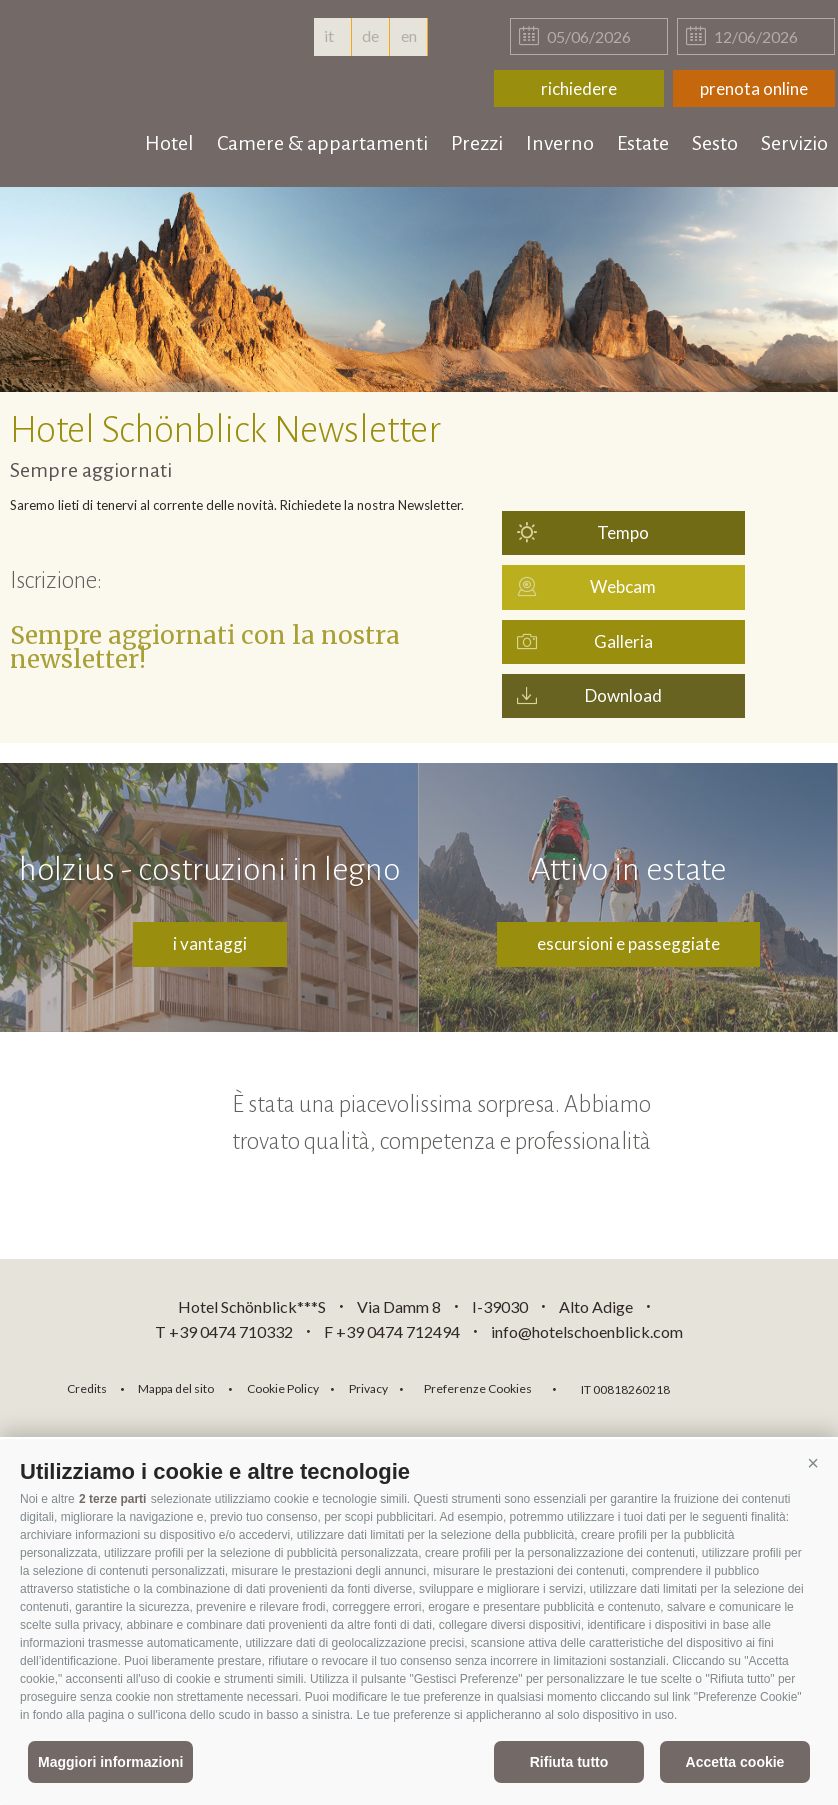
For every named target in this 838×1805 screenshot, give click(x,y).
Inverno (560, 143)
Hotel (169, 143)
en (409, 35)
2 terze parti (112, 1499)
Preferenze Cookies (478, 1388)
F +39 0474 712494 (393, 1331)
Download (623, 695)
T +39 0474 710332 (224, 1331)
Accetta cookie (735, 1762)
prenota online (754, 88)
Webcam (623, 586)
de (370, 35)
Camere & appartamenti (322, 143)
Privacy (368, 1388)
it (332, 35)
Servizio (794, 143)
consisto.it (737, 1386)
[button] (813, 1464)
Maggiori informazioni (110, 1762)
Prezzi (477, 143)
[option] (419, 289)
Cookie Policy (283, 1388)
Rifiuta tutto (569, 1762)
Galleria (623, 641)
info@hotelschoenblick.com (587, 1331)
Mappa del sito (176, 1388)
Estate (643, 143)
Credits (87, 1388)
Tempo (623, 532)
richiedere (579, 88)
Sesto (715, 143)
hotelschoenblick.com (132, 60)
